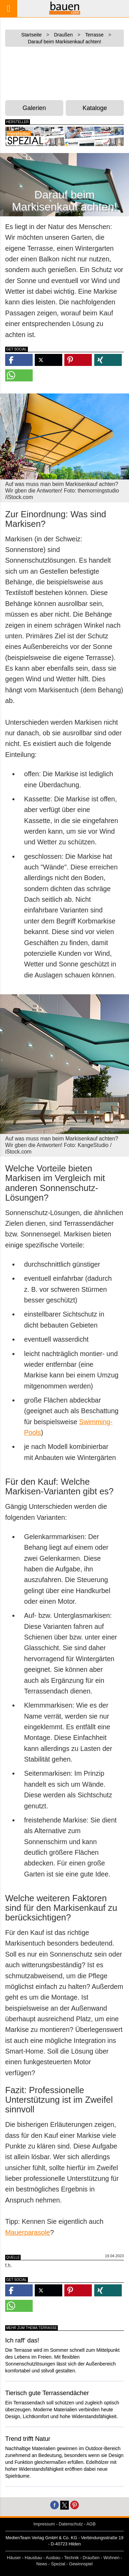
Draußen (91, 2557)
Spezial (58, 2564)
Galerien (34, 108)
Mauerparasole (27, 2232)
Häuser (14, 2557)
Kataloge (95, 108)
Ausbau (53, 2557)
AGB (91, 2524)
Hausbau (33, 2557)
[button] (19, 360)
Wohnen (112, 2557)
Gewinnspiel (81, 2564)
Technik (71, 2557)
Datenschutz (71, 2524)
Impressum (44, 2524)
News (41, 2564)
